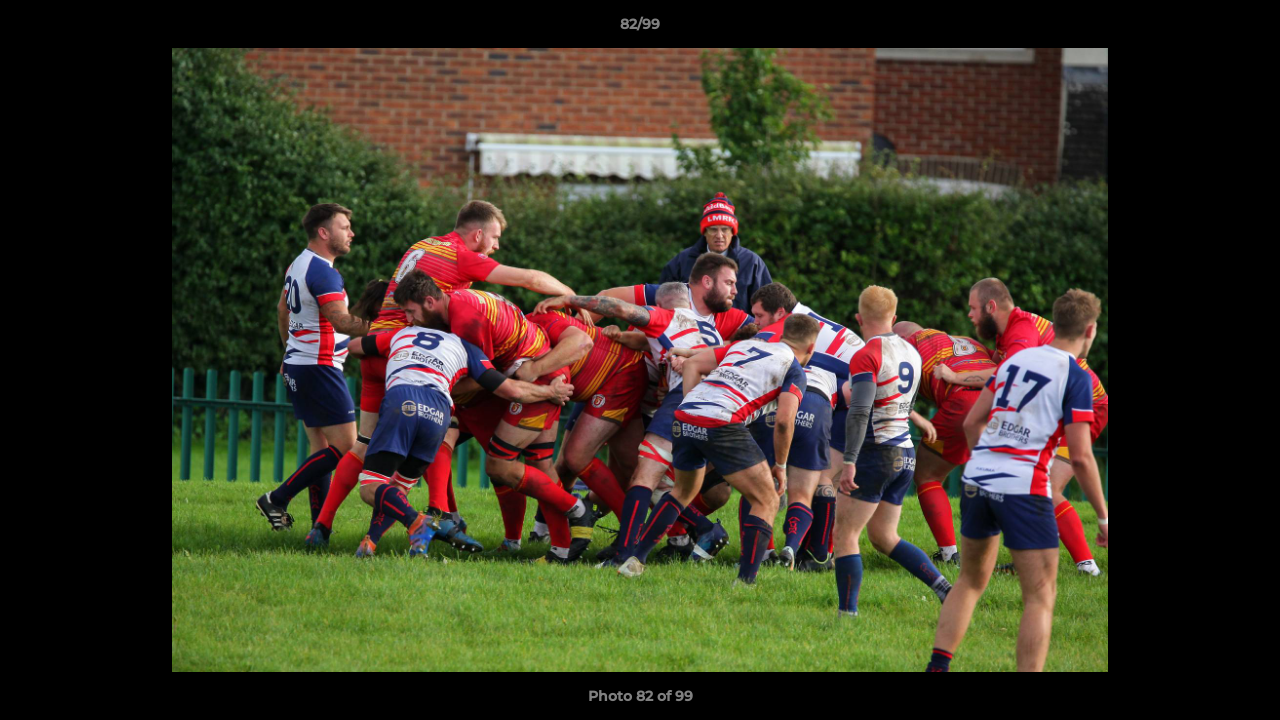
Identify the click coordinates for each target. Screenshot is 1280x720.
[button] (1244, 29)
